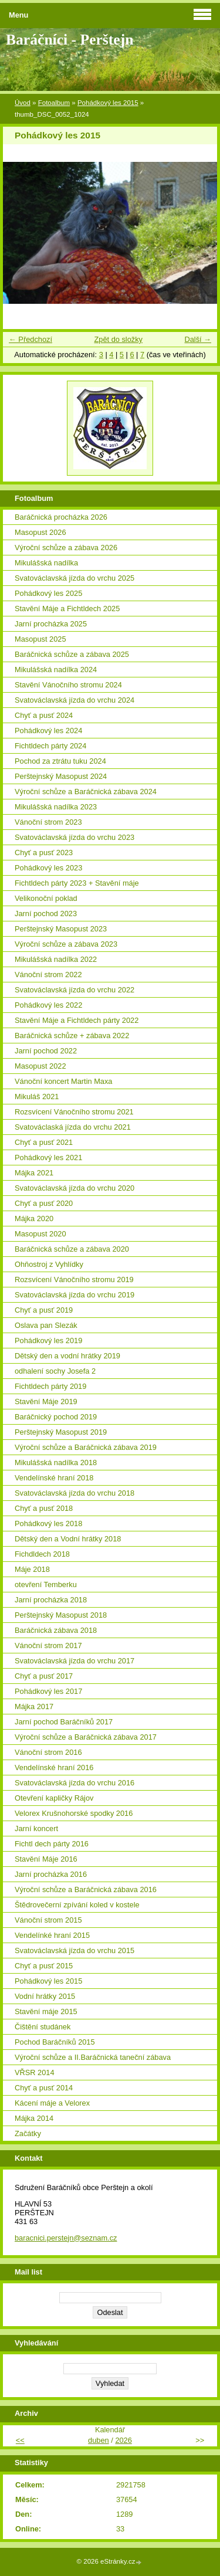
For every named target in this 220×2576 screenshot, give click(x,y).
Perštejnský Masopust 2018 (61, 1615)
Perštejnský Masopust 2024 (61, 776)
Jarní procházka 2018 (51, 1599)
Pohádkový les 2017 (48, 1691)
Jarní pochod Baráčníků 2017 (64, 1721)
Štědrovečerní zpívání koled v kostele (77, 1904)
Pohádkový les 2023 (48, 867)
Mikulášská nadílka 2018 (56, 1462)
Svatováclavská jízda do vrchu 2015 (74, 1950)
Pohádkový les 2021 (48, 1157)
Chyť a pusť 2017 (44, 1676)
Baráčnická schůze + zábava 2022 (72, 1035)
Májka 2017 (34, 1706)
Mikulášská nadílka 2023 (56, 806)
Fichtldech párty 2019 (50, 1386)
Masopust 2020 (40, 1233)
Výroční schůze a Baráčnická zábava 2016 (86, 1889)
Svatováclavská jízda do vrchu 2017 (74, 1660)
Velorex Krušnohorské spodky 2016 (74, 1813)
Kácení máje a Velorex (52, 2103)
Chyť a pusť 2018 (44, 1508)
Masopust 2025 (40, 639)
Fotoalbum (54, 102)
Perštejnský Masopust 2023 (61, 928)
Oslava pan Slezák (46, 1325)
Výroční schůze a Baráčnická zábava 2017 (86, 1737)
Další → (197, 339)
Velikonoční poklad (46, 898)
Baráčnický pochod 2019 (56, 1416)
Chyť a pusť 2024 (44, 715)
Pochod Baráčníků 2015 (55, 2042)
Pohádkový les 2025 (48, 593)
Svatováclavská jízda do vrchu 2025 (74, 578)
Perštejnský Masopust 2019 (61, 1432)
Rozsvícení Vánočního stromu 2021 (74, 1111)
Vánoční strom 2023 (48, 822)
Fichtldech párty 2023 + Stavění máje (77, 883)
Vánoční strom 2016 (48, 1752)
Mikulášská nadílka (46, 562)
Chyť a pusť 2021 (44, 1142)
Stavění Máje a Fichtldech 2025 (67, 608)
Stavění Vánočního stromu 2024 (68, 684)
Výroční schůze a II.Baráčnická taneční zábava (93, 2057)
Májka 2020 (34, 1218)
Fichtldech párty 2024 (50, 745)
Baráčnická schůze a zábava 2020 (72, 1249)
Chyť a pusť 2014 (44, 2087)
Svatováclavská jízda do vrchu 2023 (74, 837)
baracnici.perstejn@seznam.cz (66, 2237)
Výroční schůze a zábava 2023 (66, 944)
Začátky (28, 2133)
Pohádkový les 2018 (48, 1523)
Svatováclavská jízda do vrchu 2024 (74, 700)
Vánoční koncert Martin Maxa (63, 1081)
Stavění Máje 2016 (46, 1859)
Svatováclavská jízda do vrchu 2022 (74, 989)
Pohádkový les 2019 (48, 1340)
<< (20, 2440)
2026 (123, 2440)
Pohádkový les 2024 (48, 730)
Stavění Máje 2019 (46, 1401)
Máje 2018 (32, 1569)
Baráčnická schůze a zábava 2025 (72, 654)
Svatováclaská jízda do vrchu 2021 (73, 1127)
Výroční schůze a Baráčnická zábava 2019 (86, 1447)
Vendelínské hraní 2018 (54, 1477)
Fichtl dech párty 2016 (52, 1843)
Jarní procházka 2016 (51, 1874)
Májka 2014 (34, 2118)
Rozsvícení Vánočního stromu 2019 (74, 1279)
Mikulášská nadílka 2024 (56, 669)
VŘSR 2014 (35, 2072)
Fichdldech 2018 (42, 1554)
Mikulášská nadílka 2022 (56, 959)
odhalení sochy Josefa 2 (55, 1371)
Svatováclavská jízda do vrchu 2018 (74, 1493)
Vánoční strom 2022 (48, 974)
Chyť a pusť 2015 (44, 1965)
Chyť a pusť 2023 (44, 852)
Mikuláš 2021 (37, 1096)
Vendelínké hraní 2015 (52, 1935)
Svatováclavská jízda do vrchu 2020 (74, 1188)
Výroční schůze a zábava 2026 (66, 547)
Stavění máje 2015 (46, 2011)
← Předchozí (30, 339)
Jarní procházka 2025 (51, 623)
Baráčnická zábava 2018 (56, 1630)
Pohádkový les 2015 (107, 102)
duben (98, 2440)
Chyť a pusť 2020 (44, 1203)
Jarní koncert (36, 1828)
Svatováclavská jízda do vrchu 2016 (74, 1782)
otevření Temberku (46, 1584)
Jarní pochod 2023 (46, 913)
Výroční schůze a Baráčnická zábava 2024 (86, 791)
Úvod (23, 102)
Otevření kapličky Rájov (54, 1798)
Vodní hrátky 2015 (45, 1996)
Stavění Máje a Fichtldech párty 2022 (76, 1020)
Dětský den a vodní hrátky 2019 (67, 1355)
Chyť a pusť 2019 (44, 1310)
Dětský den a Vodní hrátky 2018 (68, 1538)
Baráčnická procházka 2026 (61, 517)
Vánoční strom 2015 (48, 1920)
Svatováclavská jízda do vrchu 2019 (74, 1294)
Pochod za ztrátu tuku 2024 (60, 761)
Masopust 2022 (40, 1066)
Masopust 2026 (40, 532)
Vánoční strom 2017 (48, 1645)
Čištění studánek (42, 2026)
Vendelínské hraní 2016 (54, 1767)
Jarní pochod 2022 (46, 1050)
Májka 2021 (34, 1172)
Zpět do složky (118, 339)
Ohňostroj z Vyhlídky (49, 1264)
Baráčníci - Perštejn (69, 39)
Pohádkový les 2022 (48, 1005)
